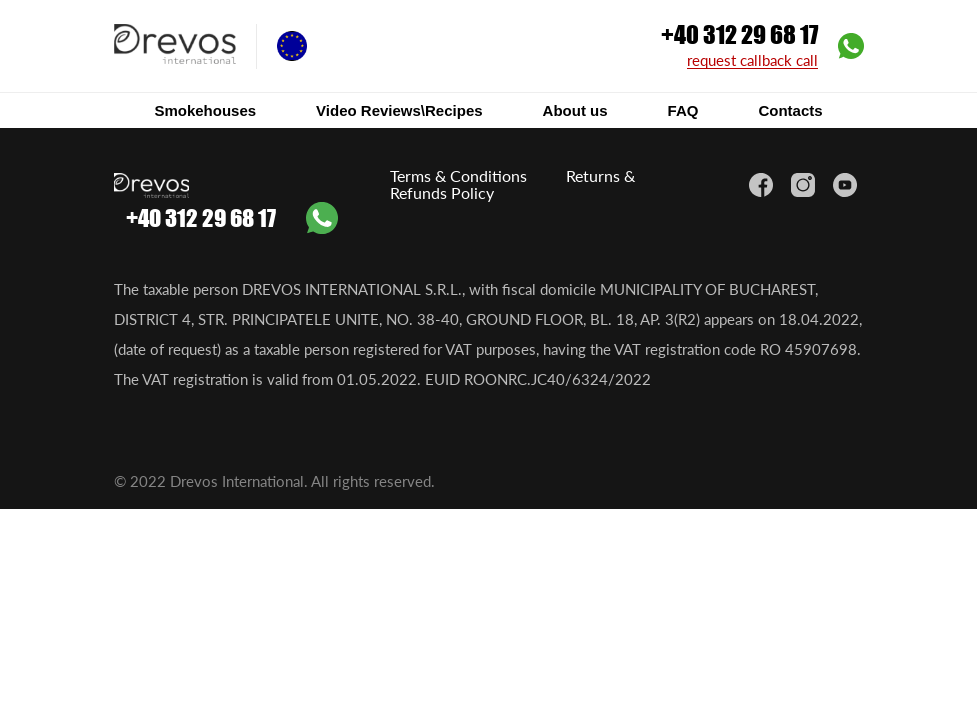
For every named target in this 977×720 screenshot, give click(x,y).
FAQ (683, 110)
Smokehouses (205, 110)
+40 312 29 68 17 (739, 35)
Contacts (790, 110)
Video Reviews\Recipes (399, 110)
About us (575, 110)
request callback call (752, 61)
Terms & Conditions (458, 175)
